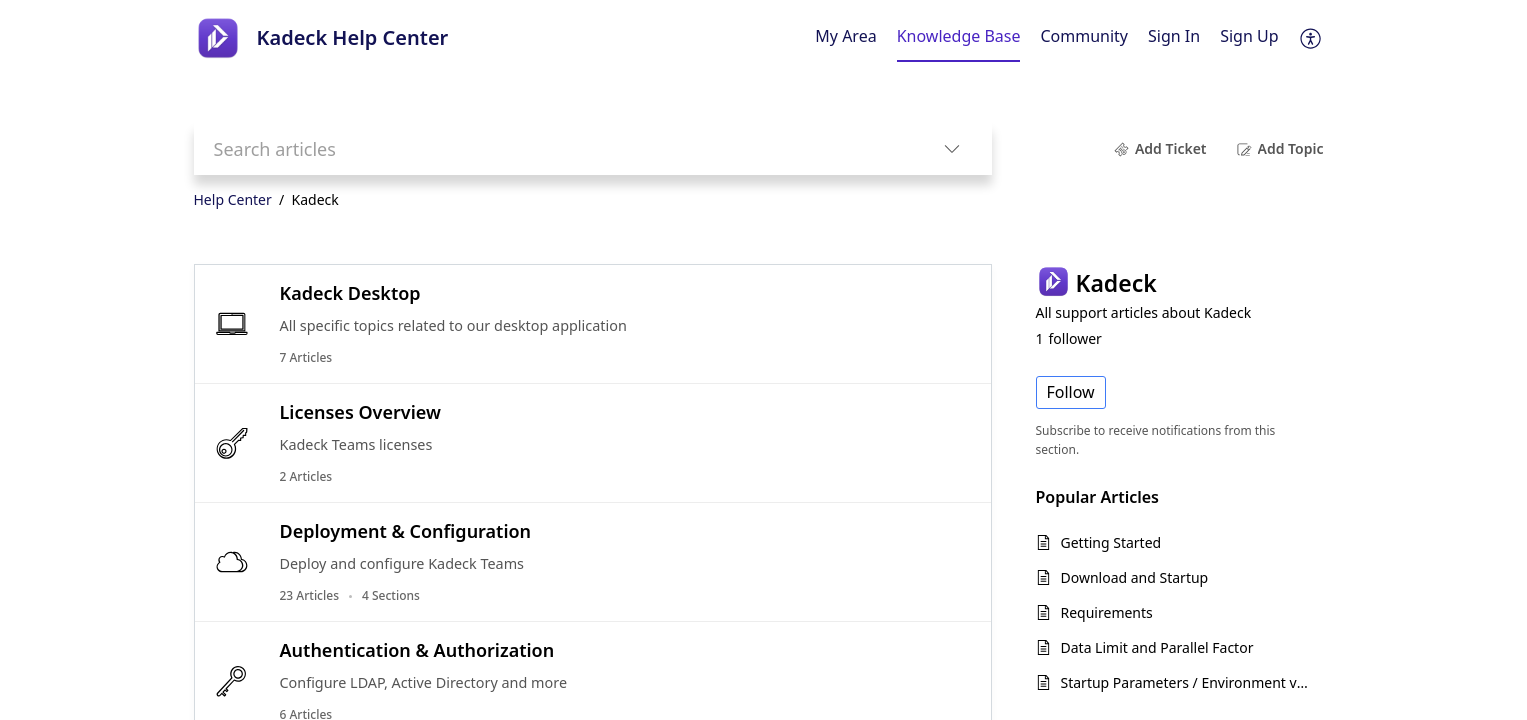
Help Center (233, 199)
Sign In (1174, 36)
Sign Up (1249, 36)
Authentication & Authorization (417, 650)
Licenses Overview (360, 412)
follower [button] (1069, 338)
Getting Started (1111, 542)
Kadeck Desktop (350, 293)
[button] (1311, 38)
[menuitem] (1174, 38)
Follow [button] (1071, 392)
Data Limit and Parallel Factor (1157, 647)
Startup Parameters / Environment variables (1187, 682)
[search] (553, 148)
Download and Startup (1135, 577)
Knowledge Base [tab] (959, 36)
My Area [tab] (845, 36)
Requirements (1107, 612)
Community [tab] (1084, 36)
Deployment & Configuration (406, 531)
